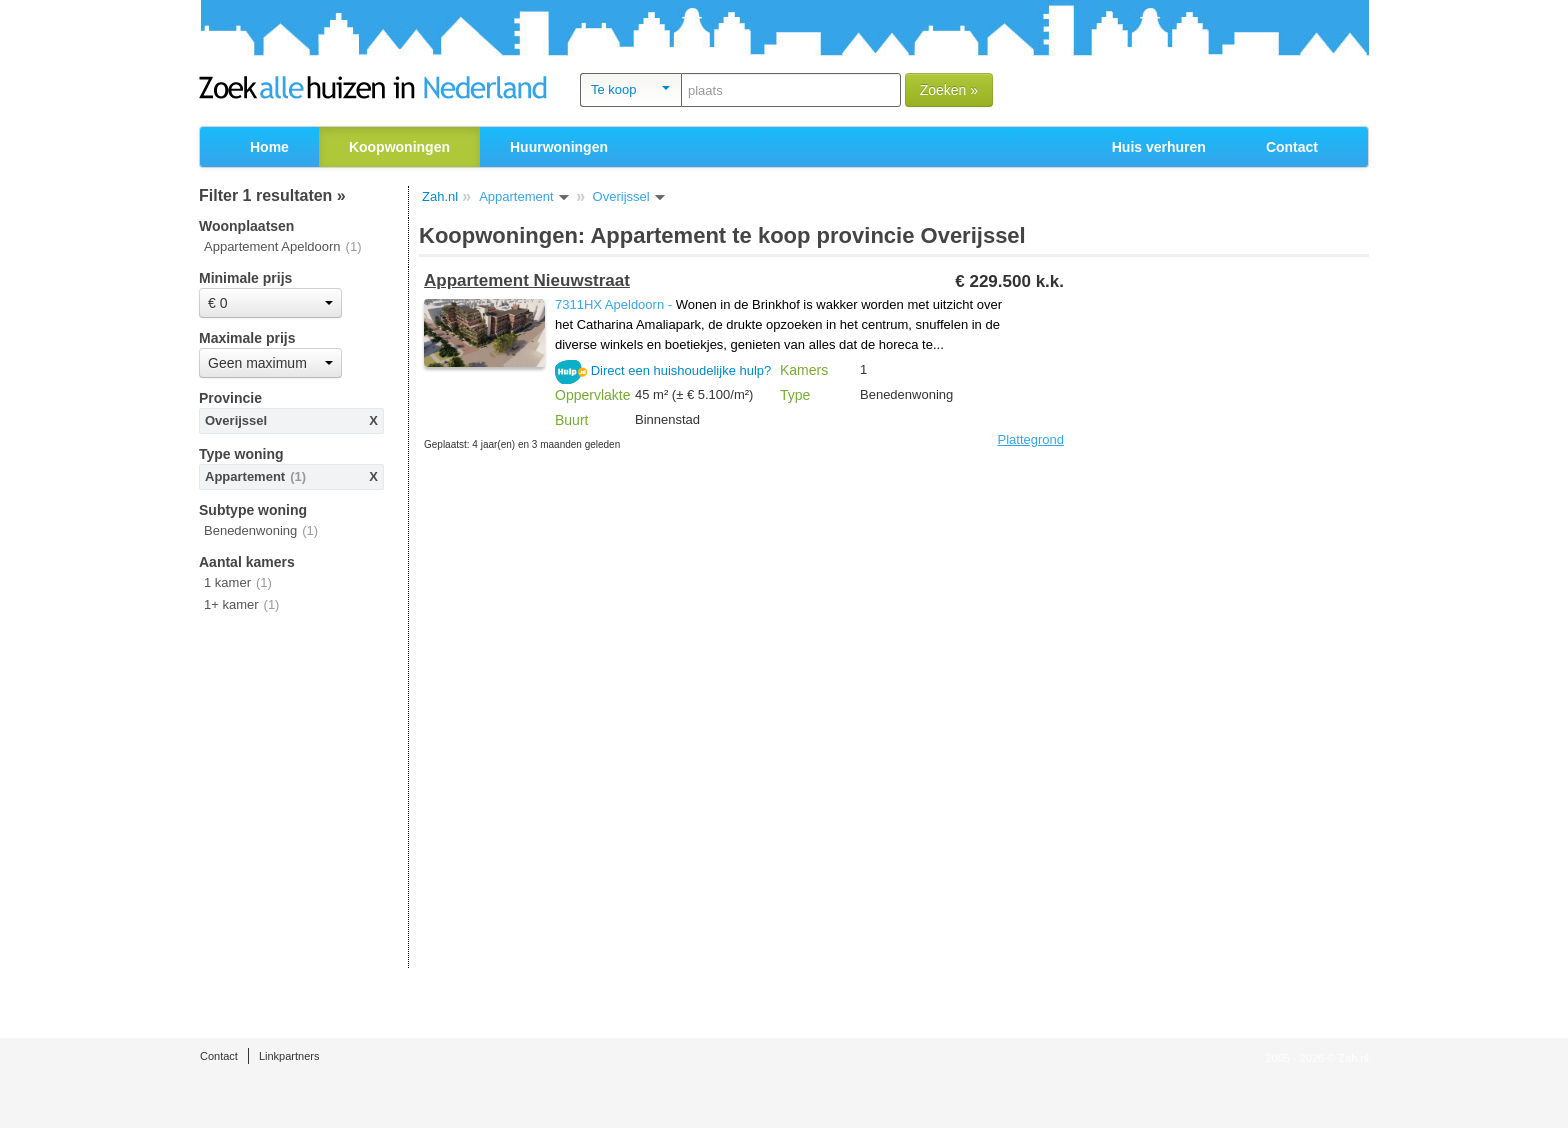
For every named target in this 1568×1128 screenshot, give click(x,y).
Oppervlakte (592, 395)
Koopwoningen (399, 147)
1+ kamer (231, 604)
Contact (1292, 147)
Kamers (804, 370)
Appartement (245, 476)
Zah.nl (440, 196)
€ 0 (270, 303)
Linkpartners (289, 1056)
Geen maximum (270, 363)
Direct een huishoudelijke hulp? (681, 370)
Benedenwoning (250, 530)
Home (269, 147)
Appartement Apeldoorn (272, 246)
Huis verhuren (1159, 147)
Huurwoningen (559, 147)
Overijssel (236, 420)
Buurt (571, 420)
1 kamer (227, 582)
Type (795, 395)
